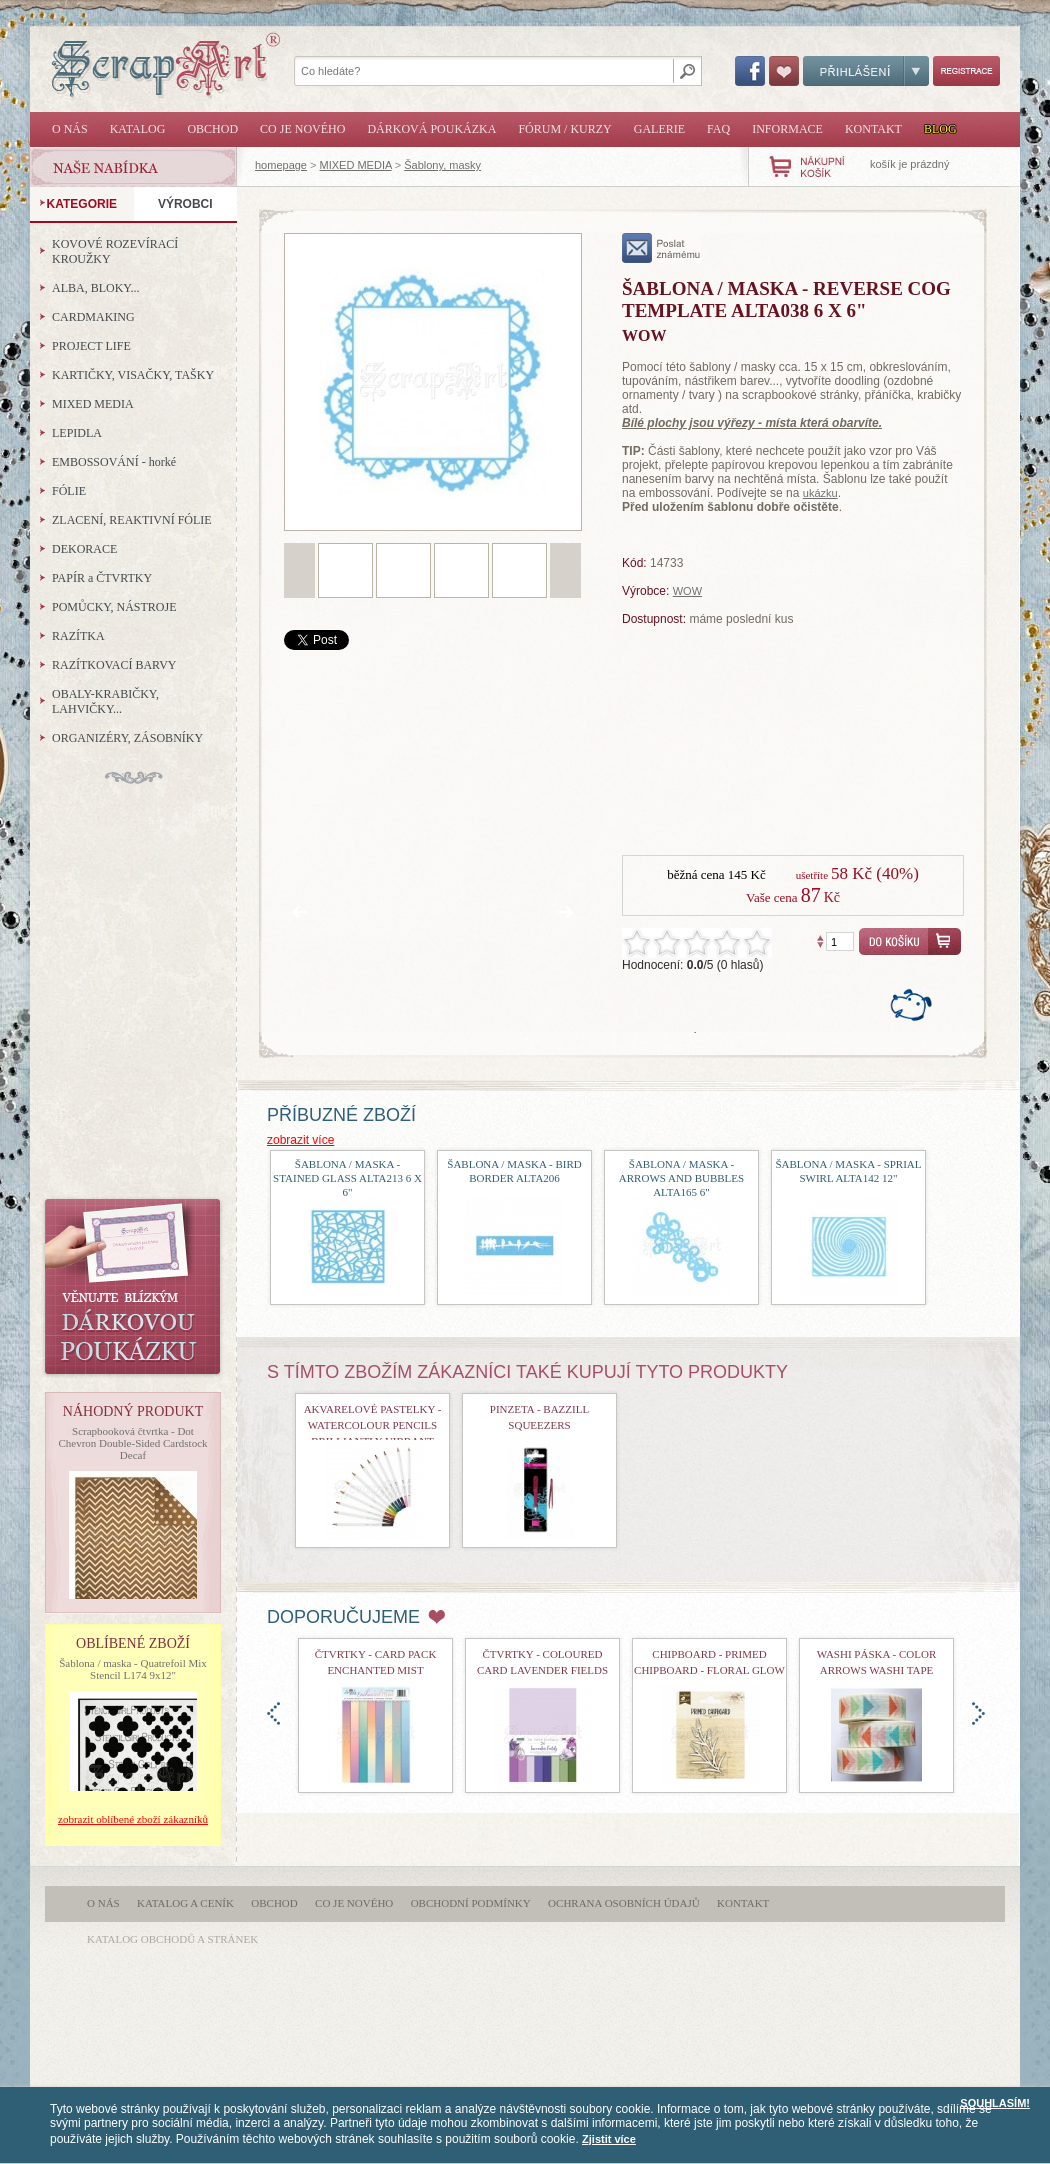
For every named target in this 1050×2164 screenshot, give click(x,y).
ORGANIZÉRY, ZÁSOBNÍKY (127, 738)
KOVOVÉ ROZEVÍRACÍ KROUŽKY (115, 251)
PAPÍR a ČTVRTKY (102, 578)
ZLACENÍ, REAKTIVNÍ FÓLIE (132, 520)
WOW (687, 591)
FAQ (718, 129)
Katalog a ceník (185, 1903)
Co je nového (302, 129)
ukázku (820, 493)
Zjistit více (609, 2139)
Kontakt (873, 129)
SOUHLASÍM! (995, 2103)
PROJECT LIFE (91, 346)
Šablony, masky (442, 165)
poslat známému (661, 248)
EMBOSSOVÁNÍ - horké (114, 462)
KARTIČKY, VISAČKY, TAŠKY (133, 375)
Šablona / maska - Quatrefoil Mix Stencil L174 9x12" (133, 1669)
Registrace (966, 71)
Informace (787, 129)
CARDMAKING (93, 317)
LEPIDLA (77, 433)
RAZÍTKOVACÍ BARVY (114, 665)
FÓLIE (69, 491)
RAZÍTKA (78, 636)
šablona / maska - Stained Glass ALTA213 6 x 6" (347, 1178)
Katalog (138, 129)
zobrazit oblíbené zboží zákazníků (133, 1819)
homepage (281, 165)
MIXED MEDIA (356, 165)
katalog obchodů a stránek (172, 1939)
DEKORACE (84, 549)
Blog (940, 129)
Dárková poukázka (431, 129)
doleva (273, 1713)
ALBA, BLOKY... (95, 288)
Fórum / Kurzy (564, 129)
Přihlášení (866, 71)
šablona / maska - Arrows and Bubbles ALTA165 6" (681, 1178)
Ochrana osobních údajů (624, 1903)
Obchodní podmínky (471, 1903)
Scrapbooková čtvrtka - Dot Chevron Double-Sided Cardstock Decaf (132, 1443)
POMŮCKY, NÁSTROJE (114, 607)
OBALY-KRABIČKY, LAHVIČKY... (105, 701)
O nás (70, 129)
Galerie (659, 129)
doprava (978, 1713)
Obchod (212, 129)
